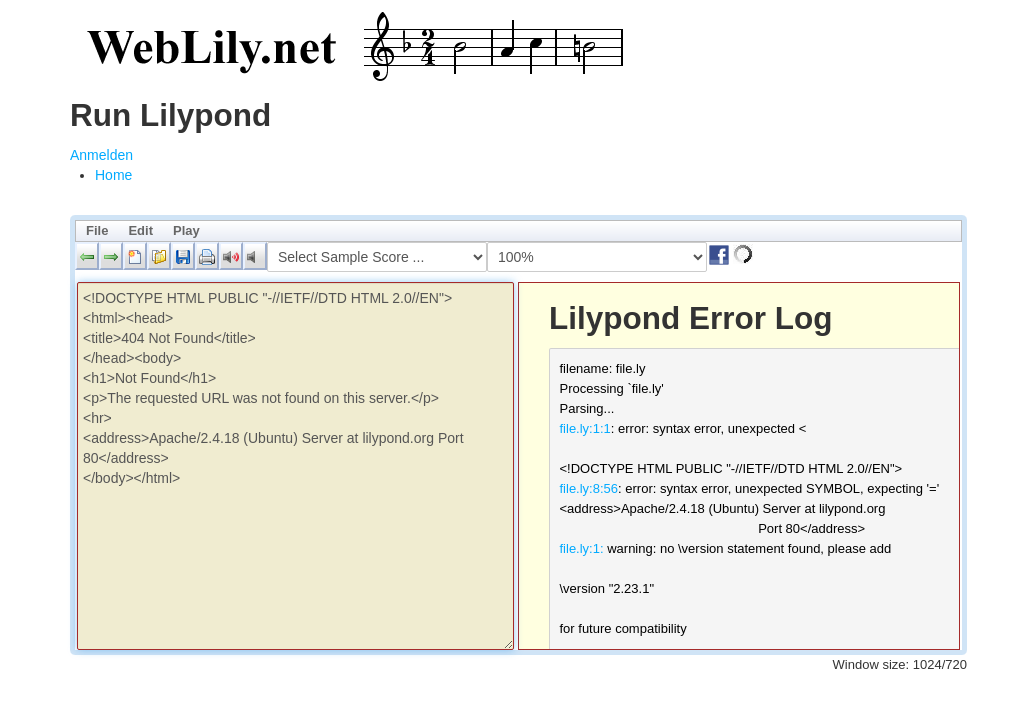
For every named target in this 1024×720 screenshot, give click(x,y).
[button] (87, 256)
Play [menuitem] (186, 230)
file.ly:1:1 (585, 428)
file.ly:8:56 (589, 488)
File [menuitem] (97, 230)
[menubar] (518, 231)
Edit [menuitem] (140, 230)
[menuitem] (113, 175)
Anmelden (101, 155)
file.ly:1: (582, 548)
